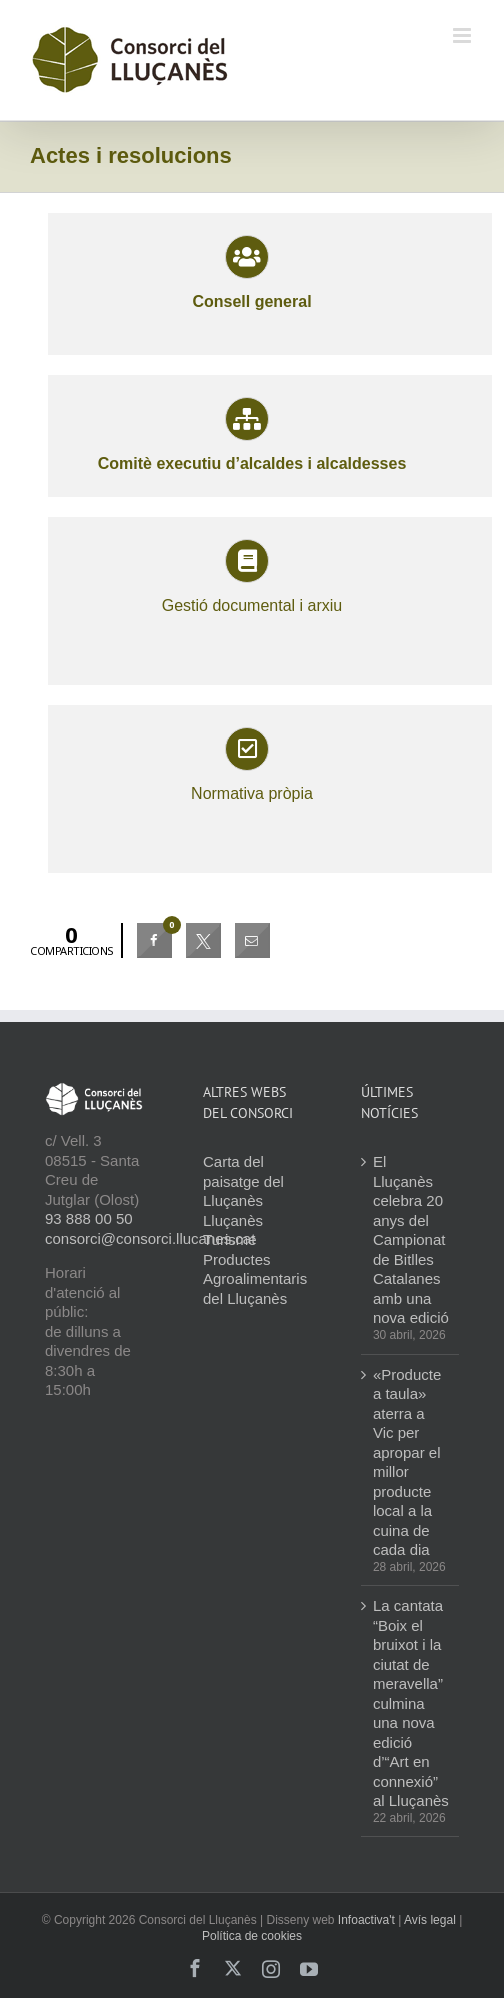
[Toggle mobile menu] (463, 35)
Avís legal (430, 1920)
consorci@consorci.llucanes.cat (150, 1238)
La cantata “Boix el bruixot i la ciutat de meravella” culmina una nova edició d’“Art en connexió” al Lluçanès (411, 1703)
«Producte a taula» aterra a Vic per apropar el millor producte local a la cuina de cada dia (407, 1462)
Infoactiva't (366, 1920)
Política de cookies (252, 1936)
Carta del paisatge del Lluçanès (243, 1181)
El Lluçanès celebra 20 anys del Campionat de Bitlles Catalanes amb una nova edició (411, 1239)
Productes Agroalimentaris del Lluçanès (255, 1279)
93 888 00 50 (89, 1218)
